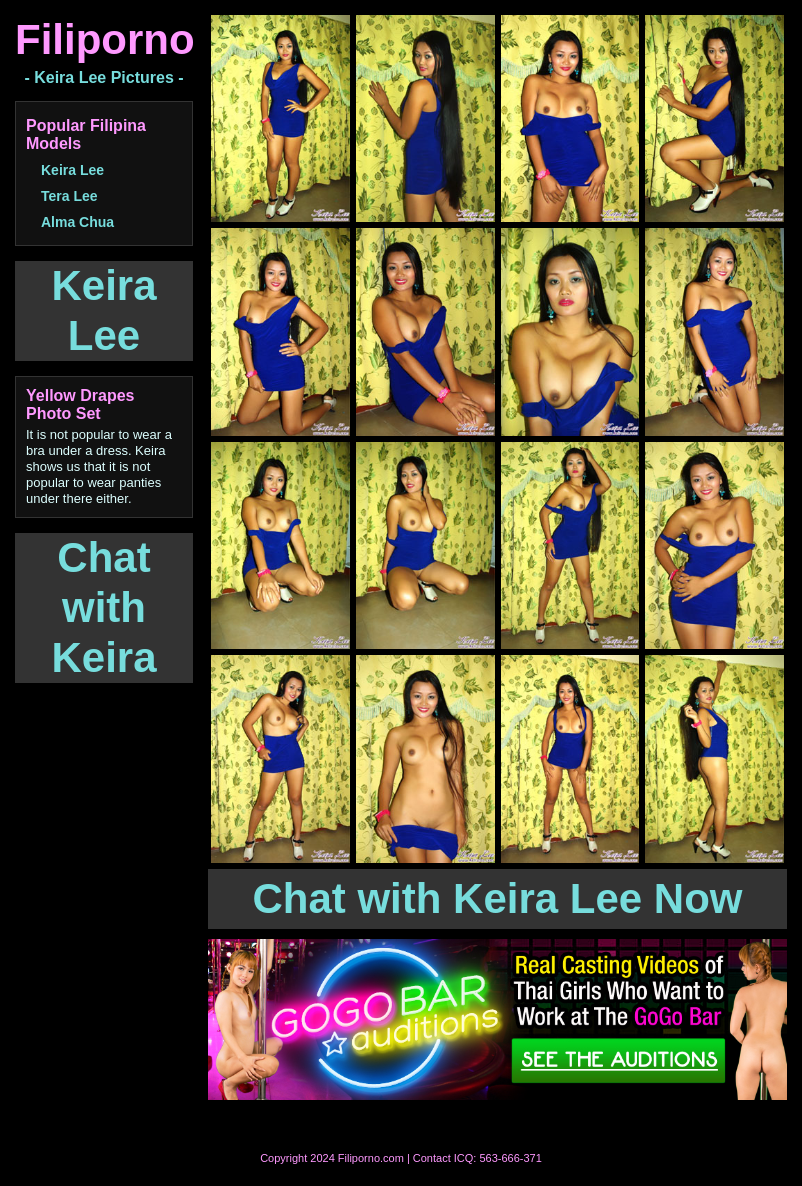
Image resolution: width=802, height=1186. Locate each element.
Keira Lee (72, 170)
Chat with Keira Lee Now (497, 898)
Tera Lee (69, 196)
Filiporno (104, 39)
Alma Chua (77, 222)
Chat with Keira (103, 607)
